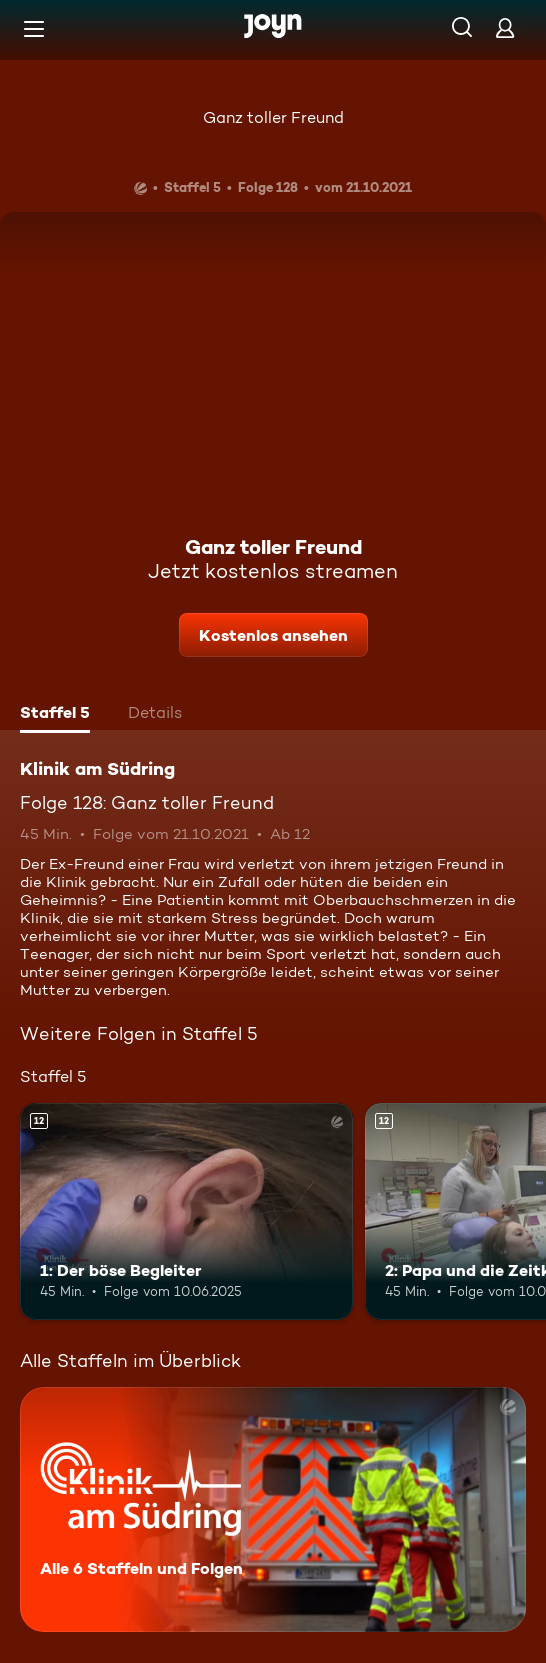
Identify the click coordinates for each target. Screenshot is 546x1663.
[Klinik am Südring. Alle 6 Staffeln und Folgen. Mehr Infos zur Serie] (273, 1509)
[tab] (55, 715)
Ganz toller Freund (273, 117)
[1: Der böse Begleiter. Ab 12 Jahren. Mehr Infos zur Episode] (186, 1211)
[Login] (505, 27)
